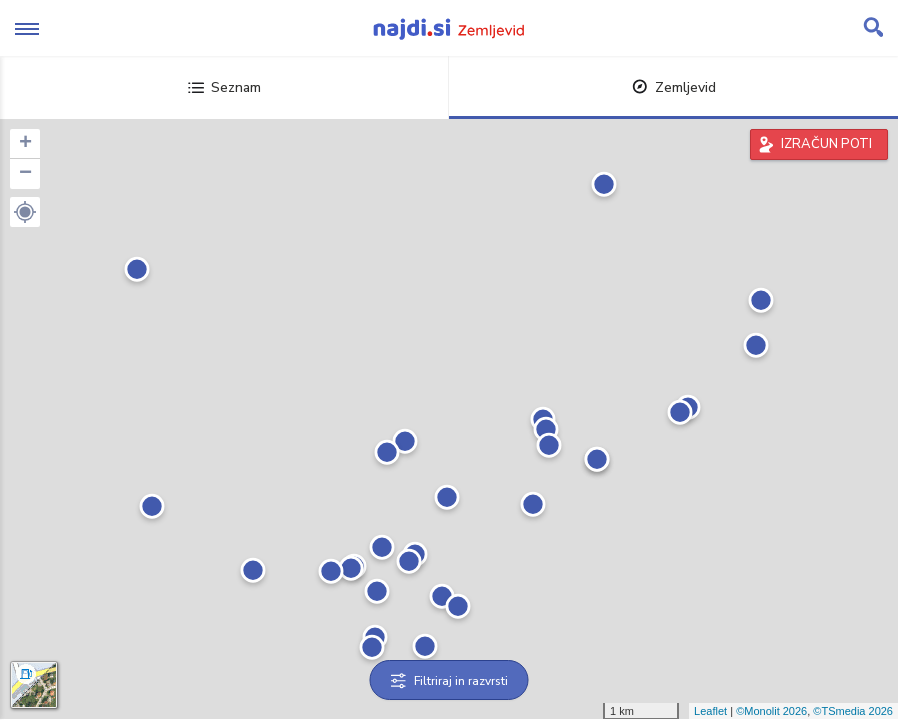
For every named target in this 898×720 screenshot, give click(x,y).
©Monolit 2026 (771, 711)
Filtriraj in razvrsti (449, 681)
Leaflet (710, 711)
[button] (25, 212)
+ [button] (25, 144)
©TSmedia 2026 (853, 711)
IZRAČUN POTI (826, 144)
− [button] (25, 174)
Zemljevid (674, 87)
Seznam (224, 87)
